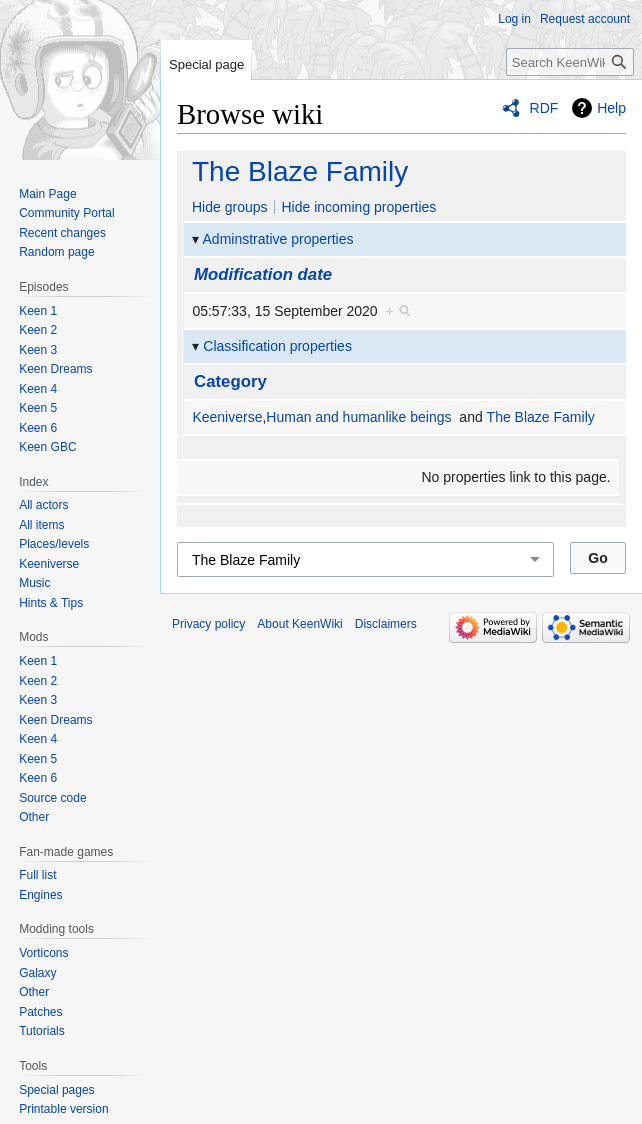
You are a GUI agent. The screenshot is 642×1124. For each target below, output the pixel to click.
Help (611, 108)
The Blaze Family (300, 171)
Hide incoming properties (358, 207)
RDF (544, 108)
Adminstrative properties (278, 239)
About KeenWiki (299, 624)
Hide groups (230, 207)
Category (230, 381)
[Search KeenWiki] (570, 62)
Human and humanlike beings (358, 417)
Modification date (263, 274)
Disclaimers (386, 624)
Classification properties (277, 346)
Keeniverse (227, 417)
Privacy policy (208, 624)
